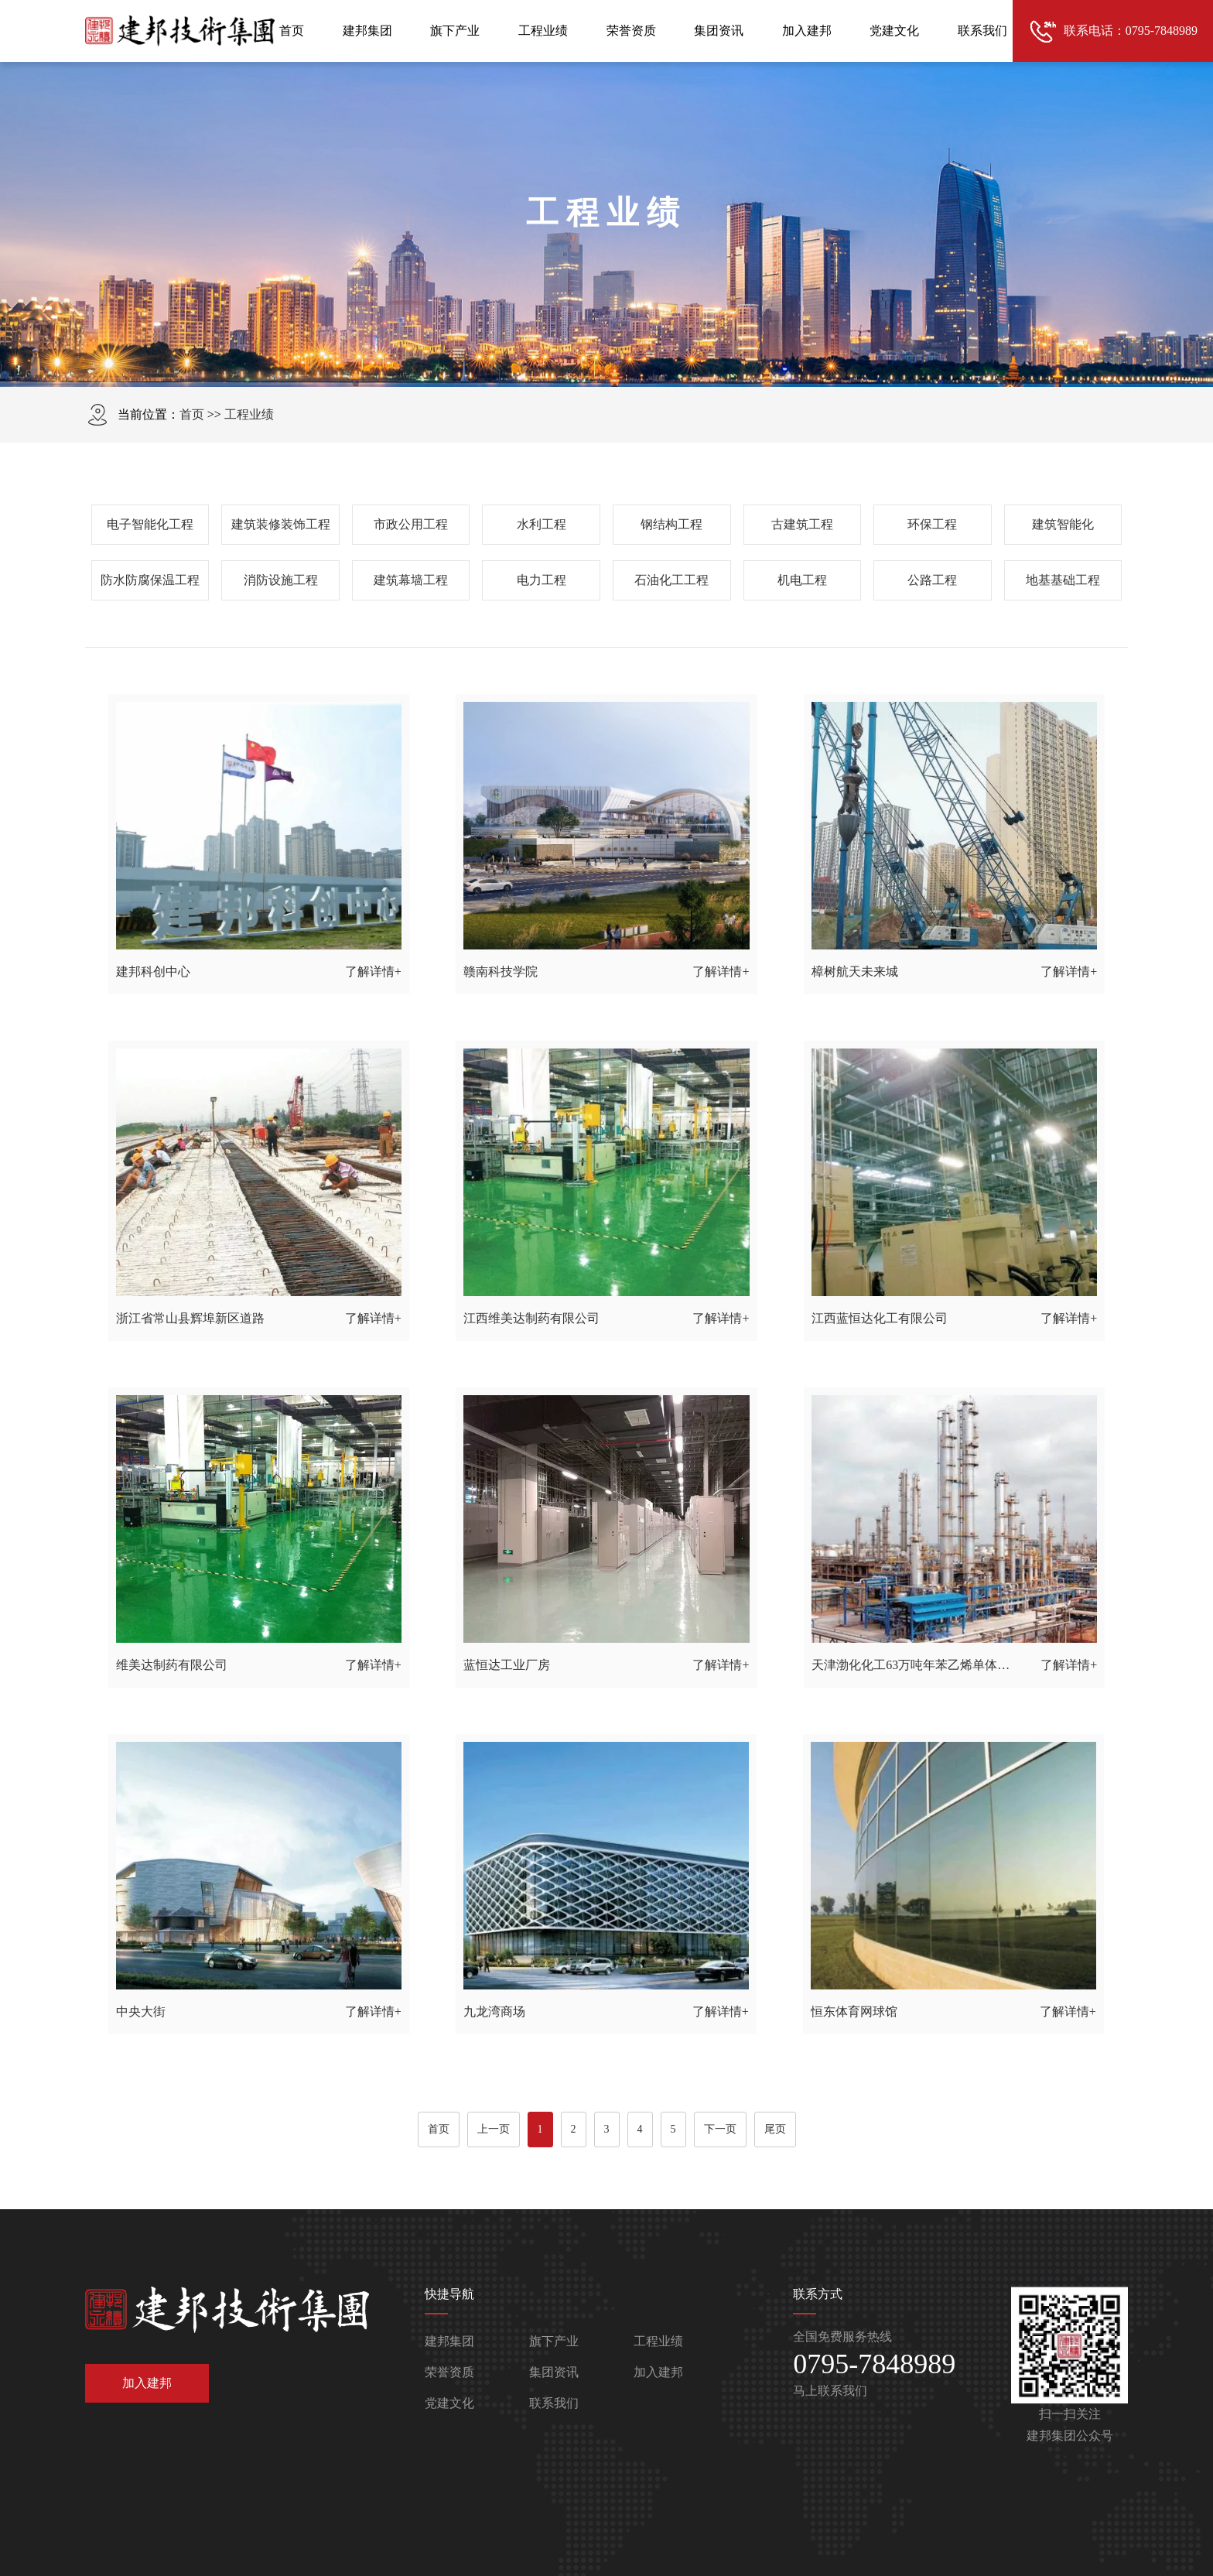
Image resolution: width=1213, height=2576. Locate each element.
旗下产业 (455, 30)
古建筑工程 (802, 524)
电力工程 (541, 580)
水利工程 (541, 524)
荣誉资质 (631, 30)
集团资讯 (718, 30)
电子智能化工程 (150, 524)
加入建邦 (807, 30)
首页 (291, 30)
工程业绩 (543, 30)
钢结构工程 (671, 524)
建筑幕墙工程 (411, 580)
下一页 (720, 2129)
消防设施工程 (281, 580)
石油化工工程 (671, 580)
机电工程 (802, 580)
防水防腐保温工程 (150, 580)
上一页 (493, 2129)
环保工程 (932, 524)
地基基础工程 (1063, 580)
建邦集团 (367, 30)
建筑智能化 (1063, 524)
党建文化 (894, 30)
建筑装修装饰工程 (280, 524)
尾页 (775, 2129)
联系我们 (982, 30)
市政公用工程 (411, 524)
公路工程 (932, 580)
